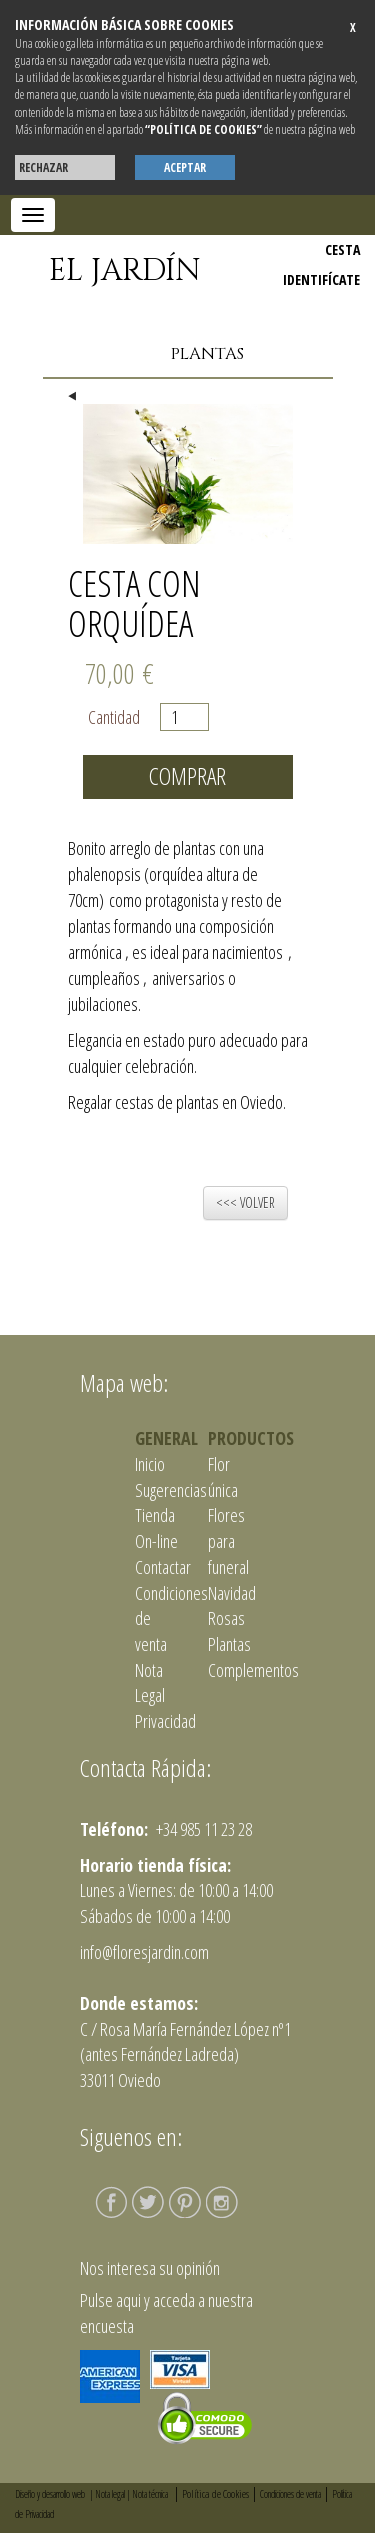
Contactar (163, 1567)
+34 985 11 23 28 (202, 1829)
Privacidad (165, 1721)
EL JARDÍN (125, 271)
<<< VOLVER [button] (245, 1202)
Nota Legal (150, 1683)
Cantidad (119, 717)
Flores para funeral (228, 1540)
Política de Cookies (215, 2493)
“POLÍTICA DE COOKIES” (203, 129)
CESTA (342, 249)
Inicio (150, 1464)
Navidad (232, 1593)
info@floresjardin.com (144, 1952)
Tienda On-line (156, 1528)
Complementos (253, 1670)
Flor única (223, 1477)
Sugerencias (171, 1490)
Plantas (207, 354)
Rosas (226, 1618)
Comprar (187, 776)
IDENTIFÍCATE (321, 279)
